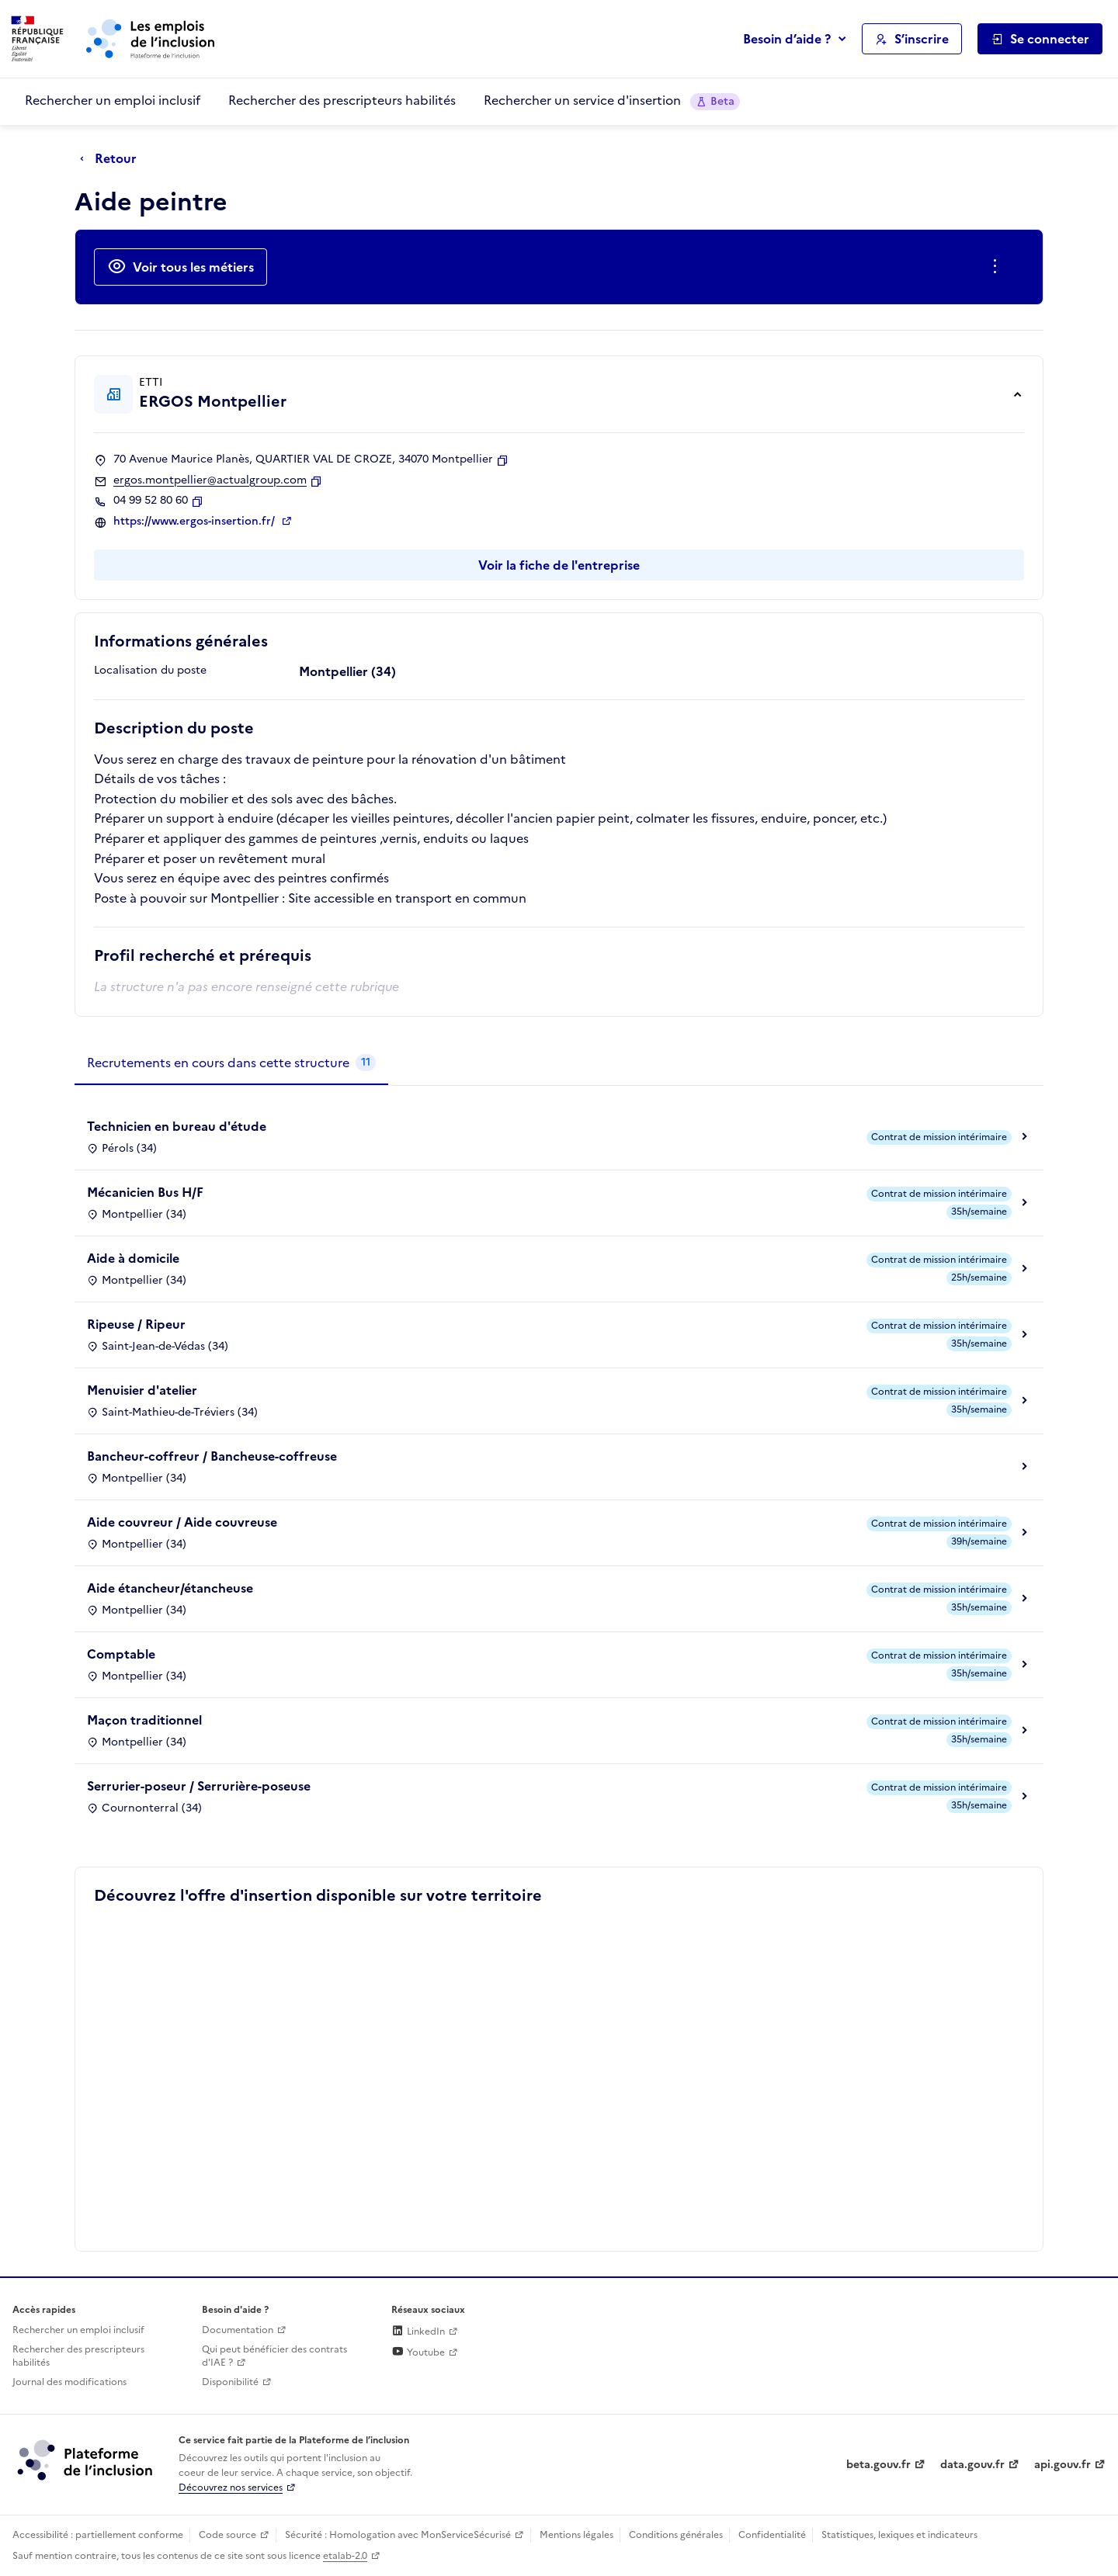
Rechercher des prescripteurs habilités (342, 100)
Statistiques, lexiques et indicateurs (899, 2535)
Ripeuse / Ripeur (136, 1324)
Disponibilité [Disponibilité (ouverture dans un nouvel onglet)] (230, 2382)
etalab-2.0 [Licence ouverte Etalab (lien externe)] (345, 2556)
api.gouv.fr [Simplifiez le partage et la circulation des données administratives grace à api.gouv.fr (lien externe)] (1062, 2464)
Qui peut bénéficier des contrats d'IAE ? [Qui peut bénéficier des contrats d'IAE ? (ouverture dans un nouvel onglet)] (274, 2356)
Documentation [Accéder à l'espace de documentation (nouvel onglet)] (237, 2330)
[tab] (231, 1063)
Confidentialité (772, 2535)
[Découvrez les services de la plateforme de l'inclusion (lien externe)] (86, 2460)
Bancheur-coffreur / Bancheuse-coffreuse (212, 1456)
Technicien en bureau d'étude (176, 1126)
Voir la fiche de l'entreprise (559, 565)
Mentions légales (576, 2535)
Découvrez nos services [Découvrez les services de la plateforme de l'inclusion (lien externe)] (231, 2488)
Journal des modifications (69, 2382)
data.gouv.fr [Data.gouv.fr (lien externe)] (972, 2464)
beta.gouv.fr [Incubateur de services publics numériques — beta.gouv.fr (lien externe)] (878, 2464)
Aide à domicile (133, 1258)
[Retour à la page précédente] (112, 159)
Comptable (121, 1654)
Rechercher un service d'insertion (612, 100)
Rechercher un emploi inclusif (112, 100)
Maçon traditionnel (144, 1720)
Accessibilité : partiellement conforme (97, 2535)
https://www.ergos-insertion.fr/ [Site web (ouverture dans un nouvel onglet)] (195, 521)
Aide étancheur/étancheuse (170, 1588)
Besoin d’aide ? (787, 38)
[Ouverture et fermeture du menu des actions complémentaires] (998, 267)
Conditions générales (676, 2535)
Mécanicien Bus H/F (145, 1192)
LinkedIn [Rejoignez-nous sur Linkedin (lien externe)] (418, 2332)
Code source (227, 2535)
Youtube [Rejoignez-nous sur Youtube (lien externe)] (418, 2352)
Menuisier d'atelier (142, 1390)
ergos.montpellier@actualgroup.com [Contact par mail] (210, 480)
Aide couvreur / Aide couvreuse (182, 1522)
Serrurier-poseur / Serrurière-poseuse (199, 1786)
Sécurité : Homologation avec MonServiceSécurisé (398, 2535)
